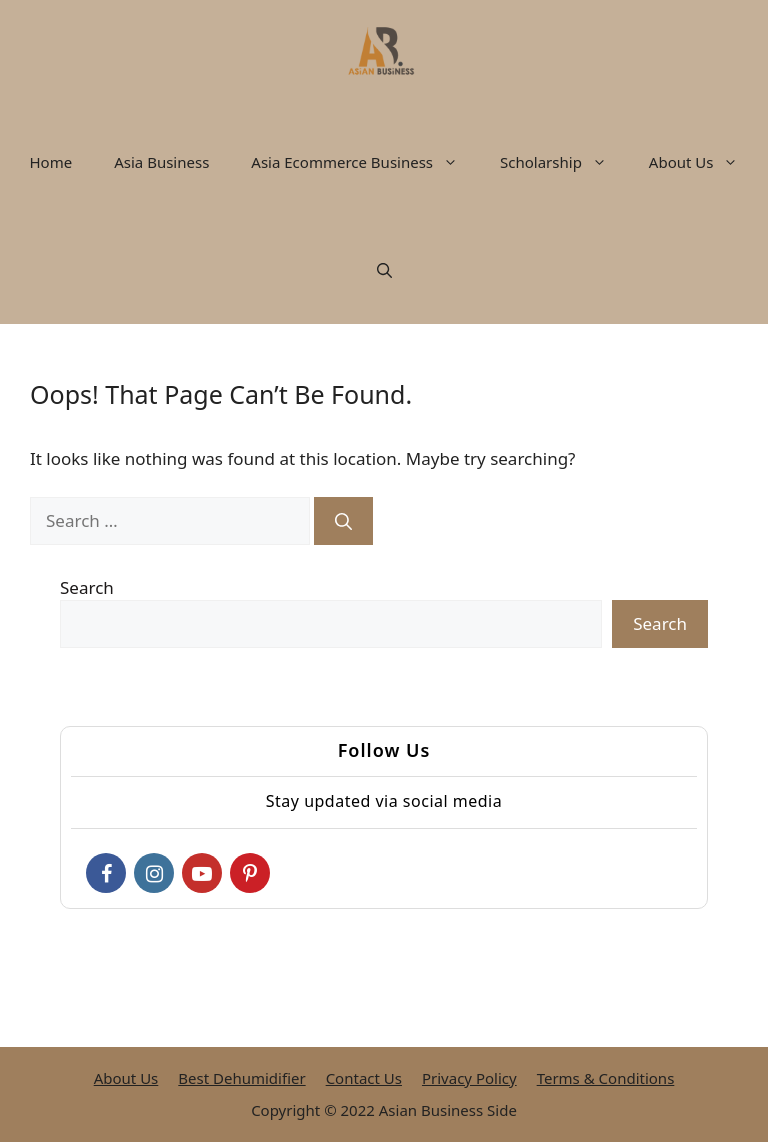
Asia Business (161, 162)
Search (87, 587)
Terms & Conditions (606, 1078)
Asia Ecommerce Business (365, 162)
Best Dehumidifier (241, 1078)
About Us (704, 162)
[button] (456, 162)
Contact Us (364, 1078)
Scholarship (564, 162)
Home (51, 162)
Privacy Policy (469, 1078)
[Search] (343, 521)
